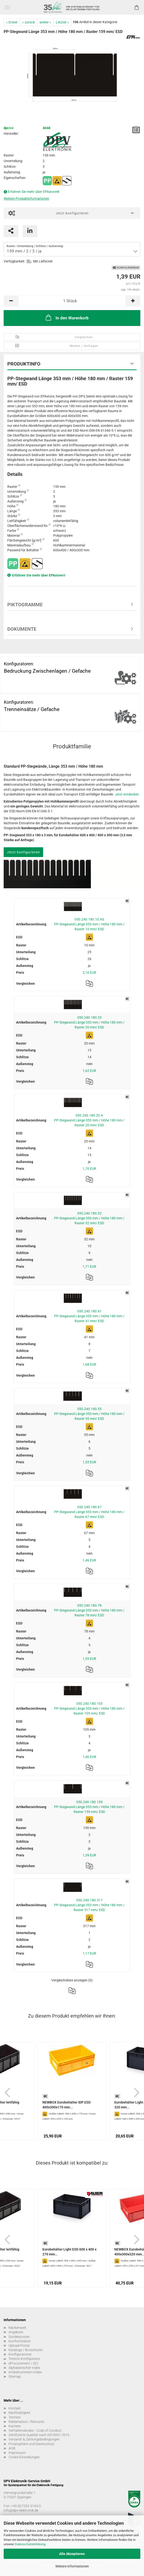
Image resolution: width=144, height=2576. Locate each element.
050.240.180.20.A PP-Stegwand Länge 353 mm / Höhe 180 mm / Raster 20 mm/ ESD (89, 1120)
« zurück (28, 22)
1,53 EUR (89, 1462)
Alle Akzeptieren (72, 2554)
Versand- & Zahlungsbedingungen (34, 2439)
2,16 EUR (89, 972)
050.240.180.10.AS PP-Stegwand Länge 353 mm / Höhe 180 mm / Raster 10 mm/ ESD (89, 924)
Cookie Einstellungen (24, 2457)
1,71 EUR (89, 1266)
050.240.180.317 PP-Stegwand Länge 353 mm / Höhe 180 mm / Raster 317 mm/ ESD (89, 1905)
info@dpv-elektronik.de (21, 2510)
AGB (12, 2448)
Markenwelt (17, 2328)
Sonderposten (19, 2337)
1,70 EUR (89, 1169)
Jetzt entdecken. (127, 794)
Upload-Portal (19, 2345)
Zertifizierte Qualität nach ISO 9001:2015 (39, 2435)
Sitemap (15, 2376)
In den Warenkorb (67, 317)
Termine (14, 2417)
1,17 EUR (89, 1953)
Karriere (14, 2426)
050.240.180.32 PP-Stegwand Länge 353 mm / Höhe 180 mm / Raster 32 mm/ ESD (89, 1218)
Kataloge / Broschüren (26, 2350)
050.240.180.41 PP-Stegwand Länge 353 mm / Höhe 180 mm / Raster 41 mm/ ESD (89, 1316)
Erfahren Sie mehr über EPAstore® (33, 192)
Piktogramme (25, 604)
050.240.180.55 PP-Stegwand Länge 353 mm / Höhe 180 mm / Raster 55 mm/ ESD (89, 1414)
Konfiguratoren (20, 2354)
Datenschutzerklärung (30, 2544)
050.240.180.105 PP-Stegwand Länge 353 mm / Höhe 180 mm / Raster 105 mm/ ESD (89, 1708)
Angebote (16, 2332)
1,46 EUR (89, 1560)
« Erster (12, 22)
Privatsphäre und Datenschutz (32, 2444)
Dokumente (21, 629)
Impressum (17, 2453)
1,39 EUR (89, 1855)
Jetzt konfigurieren (23, 852)
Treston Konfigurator (24, 2359)
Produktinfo (23, 364)
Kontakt (15, 2408)
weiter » (45, 22)
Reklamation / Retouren (26, 2422)
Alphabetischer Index (24, 2368)
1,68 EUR (89, 1364)
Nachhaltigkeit (19, 2413)
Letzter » (62, 22)
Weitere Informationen (72, 2566)
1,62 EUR (89, 1071)
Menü (7, 7)
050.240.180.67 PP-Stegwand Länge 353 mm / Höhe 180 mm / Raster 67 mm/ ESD (89, 1512)
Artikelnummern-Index (25, 2372)
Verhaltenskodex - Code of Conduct (35, 2430)
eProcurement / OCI (23, 2363)
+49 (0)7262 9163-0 (26, 2506)
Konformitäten (20, 2341)
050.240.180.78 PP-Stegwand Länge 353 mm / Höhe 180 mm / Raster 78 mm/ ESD (89, 1610)
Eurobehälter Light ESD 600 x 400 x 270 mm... (69, 2251)
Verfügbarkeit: (14, 261)
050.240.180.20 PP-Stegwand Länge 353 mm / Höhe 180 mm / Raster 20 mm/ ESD (89, 1022)
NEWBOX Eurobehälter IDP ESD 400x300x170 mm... (66, 2104)
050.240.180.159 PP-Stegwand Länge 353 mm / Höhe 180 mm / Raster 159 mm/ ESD (89, 1807)
